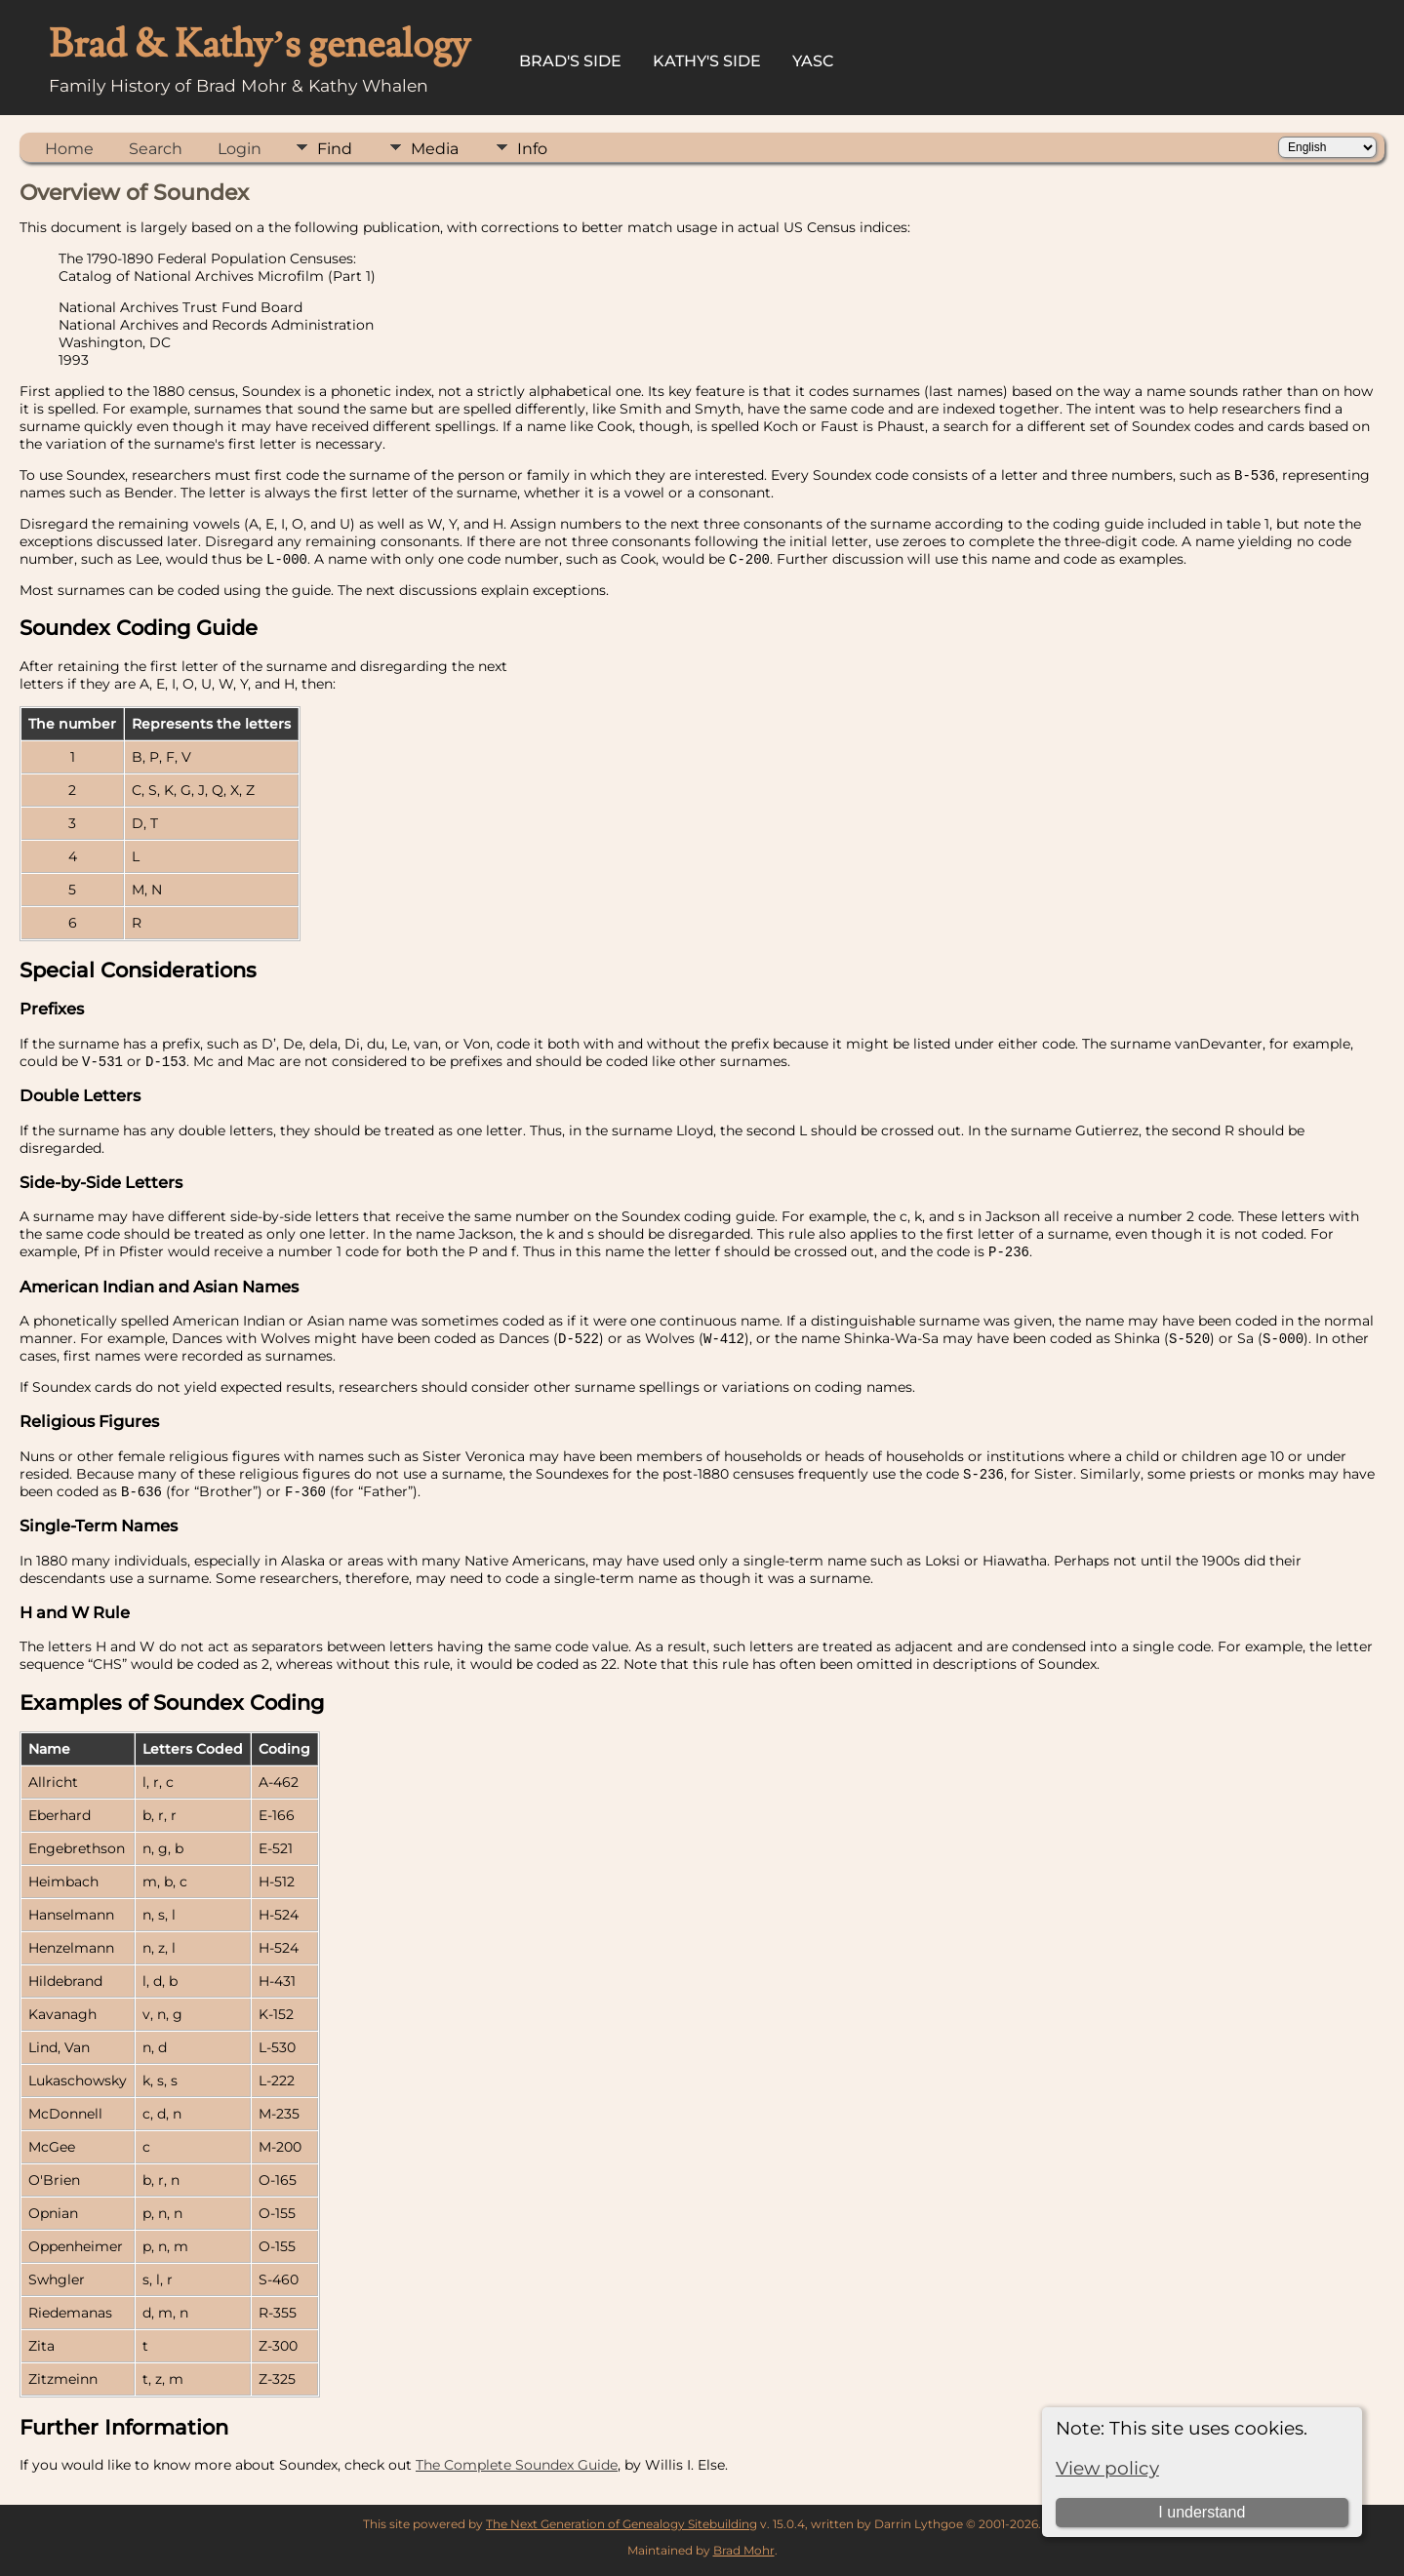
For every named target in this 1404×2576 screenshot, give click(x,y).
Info (532, 148)
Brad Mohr (744, 2557)
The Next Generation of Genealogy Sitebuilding (621, 2530)
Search (155, 148)
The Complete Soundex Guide (517, 2471)
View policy (1107, 2468)
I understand (1201, 2512)
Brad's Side (570, 61)
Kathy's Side (707, 61)
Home (69, 148)
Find (334, 148)
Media (435, 148)
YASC (813, 61)
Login (239, 148)
